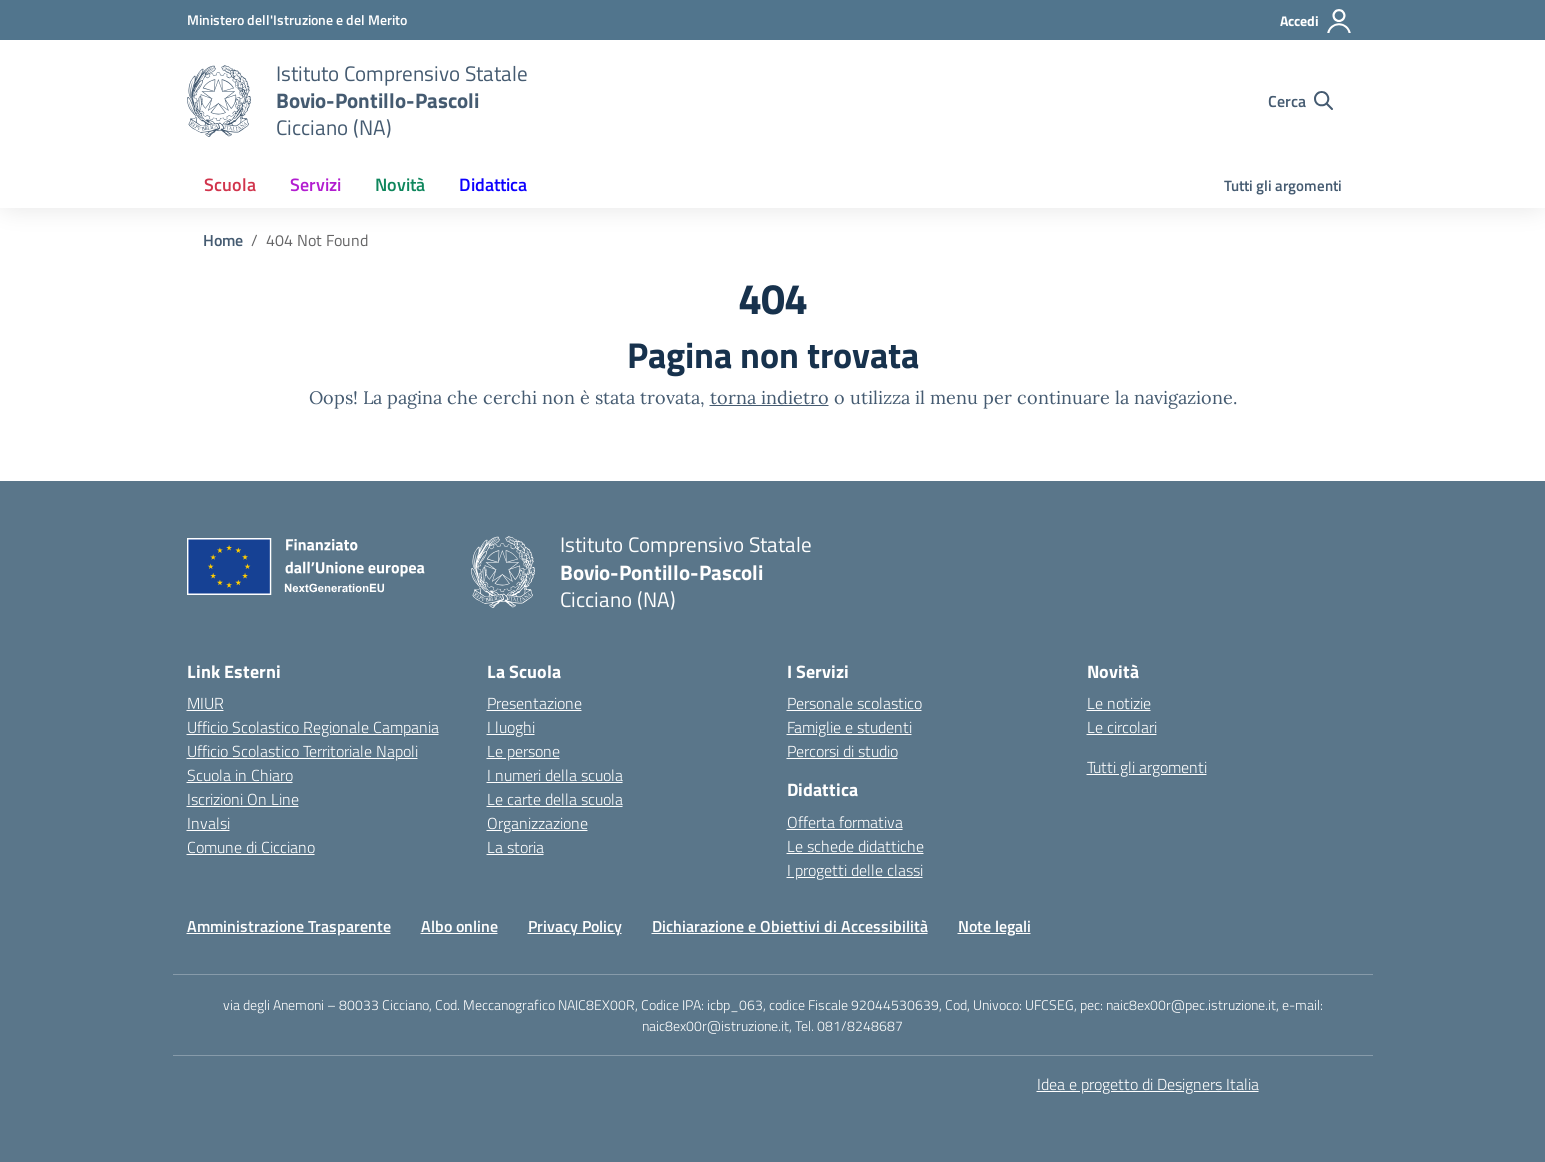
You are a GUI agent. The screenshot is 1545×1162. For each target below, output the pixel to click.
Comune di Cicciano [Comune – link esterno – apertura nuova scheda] (251, 847)
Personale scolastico (854, 703)
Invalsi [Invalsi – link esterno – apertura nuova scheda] (208, 823)
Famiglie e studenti (849, 727)
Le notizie (1119, 703)
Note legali (994, 926)
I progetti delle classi (855, 870)
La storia (515, 847)
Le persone (523, 751)
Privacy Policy (575, 926)
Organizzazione (537, 823)
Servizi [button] (315, 184)
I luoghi (511, 727)
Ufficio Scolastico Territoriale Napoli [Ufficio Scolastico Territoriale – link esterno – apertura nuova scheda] (302, 751)
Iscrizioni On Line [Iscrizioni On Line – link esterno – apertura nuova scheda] (243, 799)
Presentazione (534, 703)
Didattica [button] (493, 184)
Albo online (459, 926)
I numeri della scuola (555, 775)
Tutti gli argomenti (1283, 185)
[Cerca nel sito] (1300, 101)
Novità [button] (400, 184)
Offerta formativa (845, 822)
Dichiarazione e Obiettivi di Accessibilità (790, 926)
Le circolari (1122, 727)
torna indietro (769, 397)
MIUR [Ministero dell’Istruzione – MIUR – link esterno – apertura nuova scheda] (205, 703)
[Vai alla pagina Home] (223, 240)
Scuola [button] (230, 184)
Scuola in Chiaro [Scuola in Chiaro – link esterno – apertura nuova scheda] (240, 775)
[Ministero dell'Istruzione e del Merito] (297, 19)
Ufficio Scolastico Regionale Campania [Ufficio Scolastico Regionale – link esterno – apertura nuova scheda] (313, 727)
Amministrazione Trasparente (289, 926)
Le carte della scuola (555, 799)
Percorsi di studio (842, 751)
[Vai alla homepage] (219, 101)
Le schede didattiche (855, 846)
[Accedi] (1316, 21)
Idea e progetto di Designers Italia (1148, 1084)
